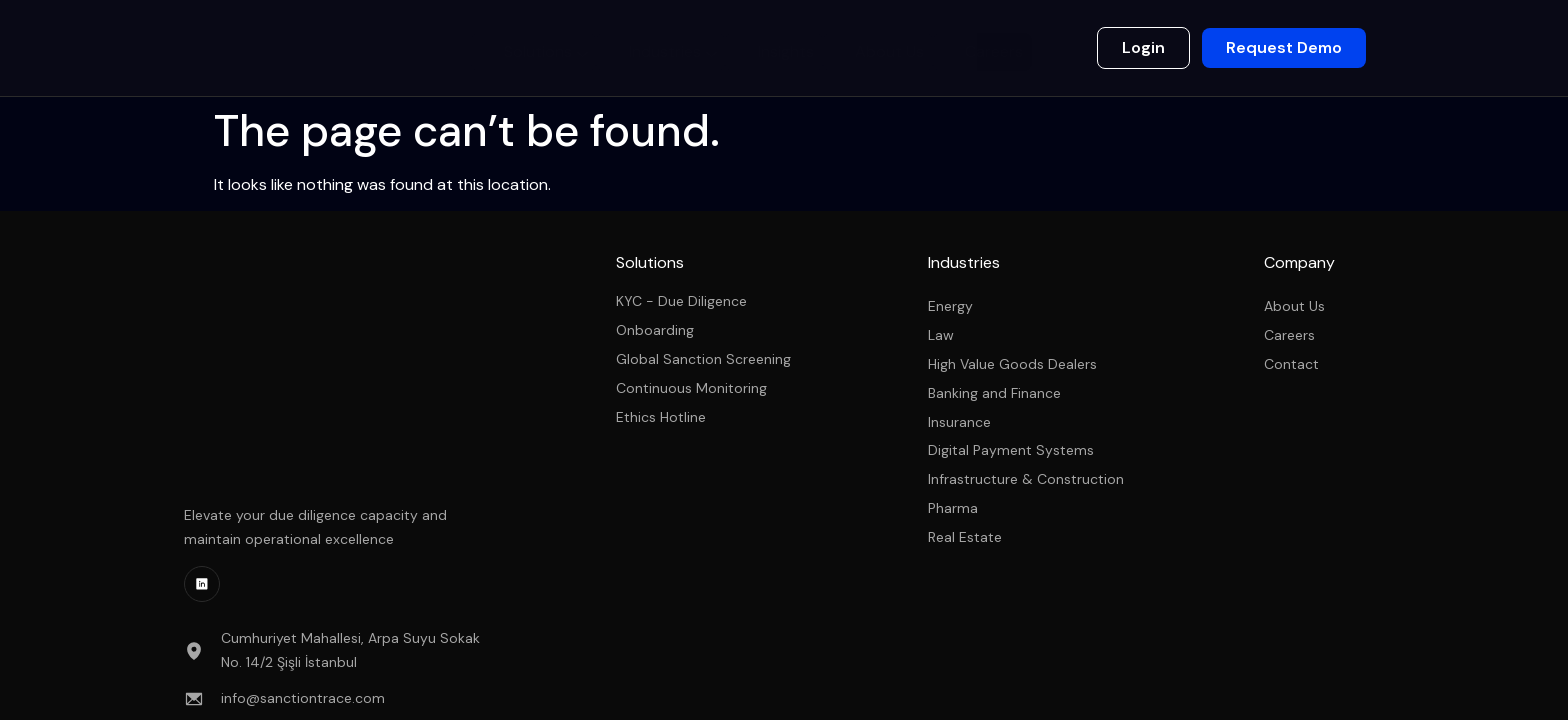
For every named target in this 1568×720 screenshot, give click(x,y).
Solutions (562, 50)
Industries (684, 50)
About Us (890, 47)
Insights (792, 47)
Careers (990, 47)
